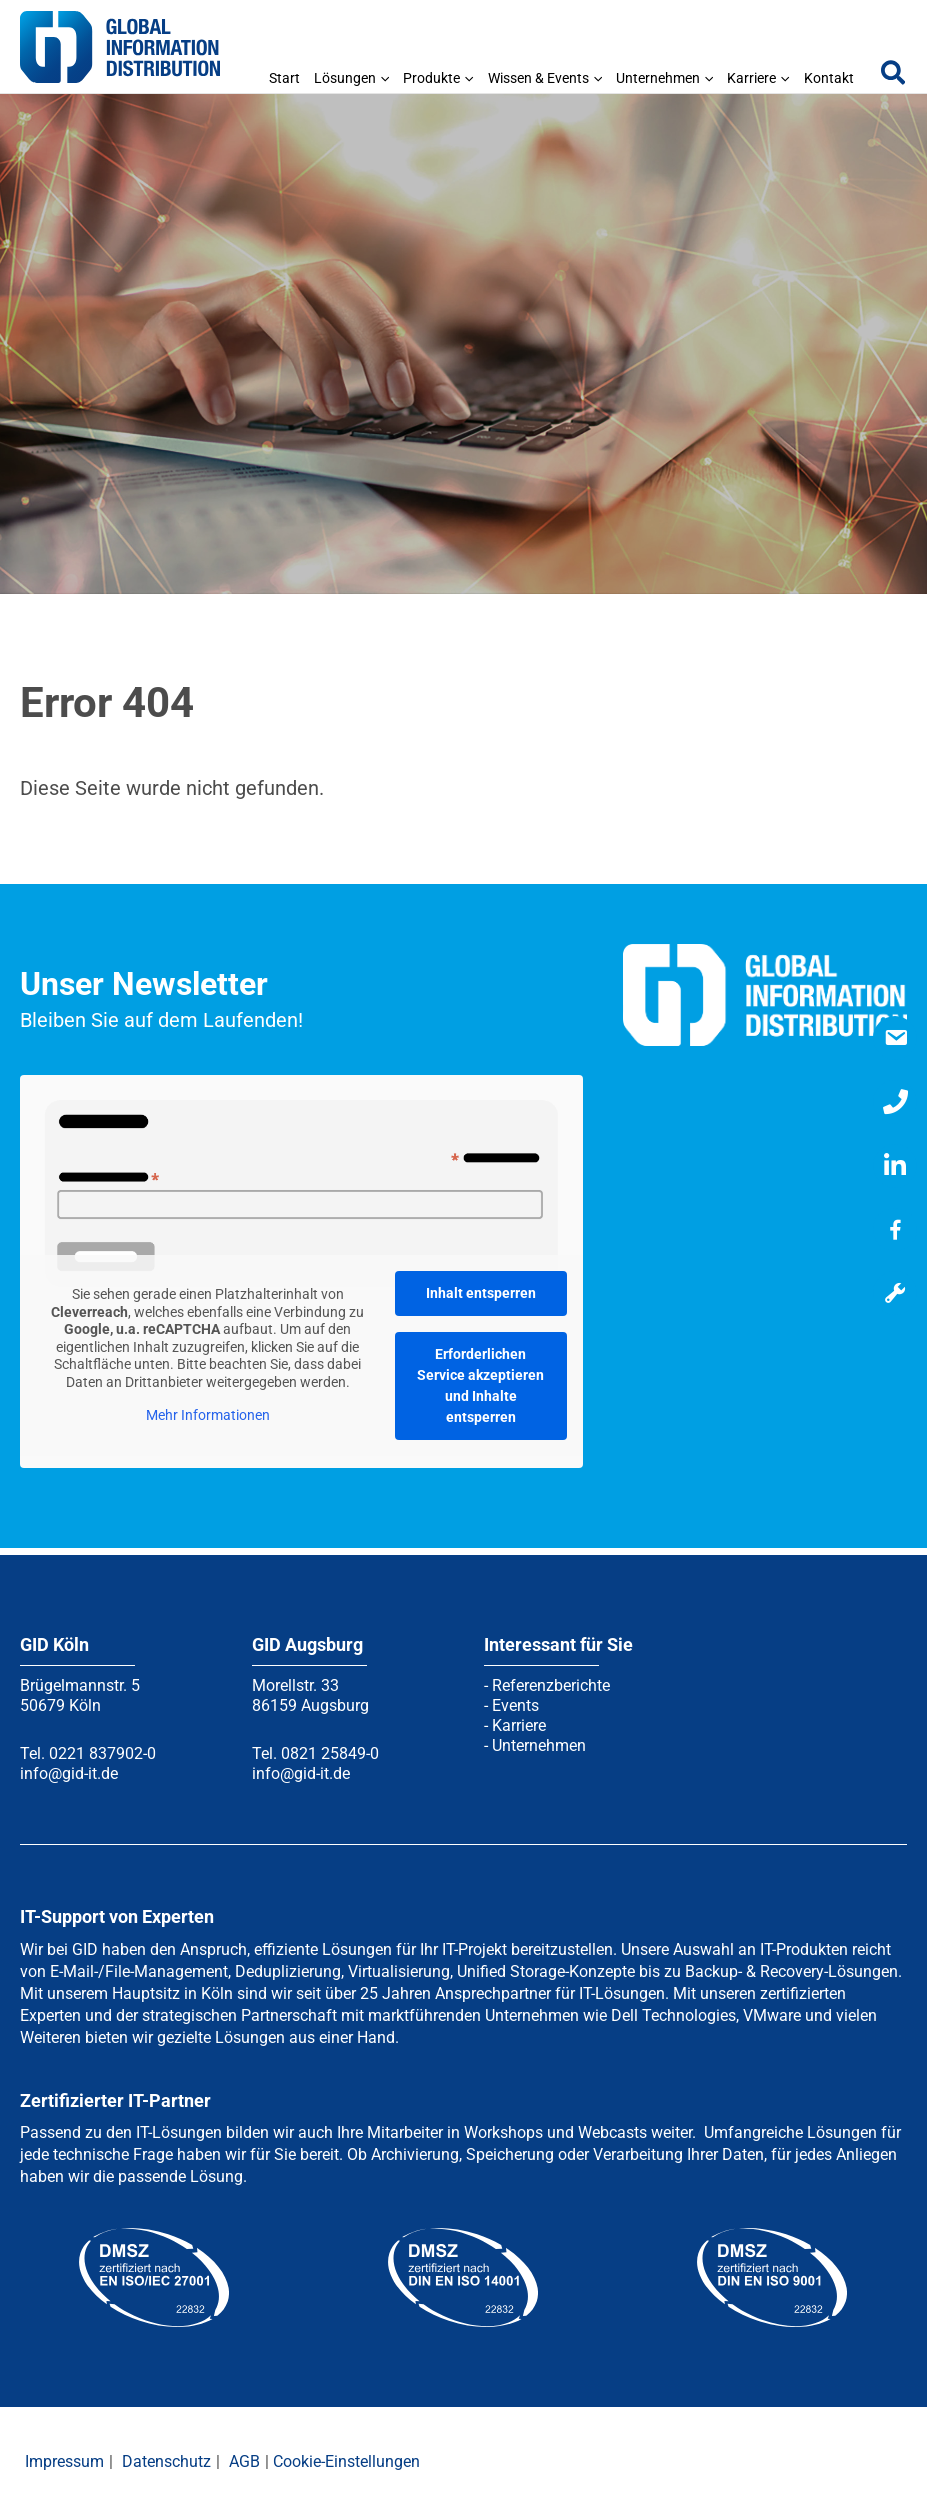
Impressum (64, 2461)
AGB (244, 2461)
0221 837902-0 (102, 1753)
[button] (894, 77)
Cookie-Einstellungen (346, 2461)
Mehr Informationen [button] (208, 1416)
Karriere (519, 1725)
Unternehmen (539, 1745)
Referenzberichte (551, 1685)
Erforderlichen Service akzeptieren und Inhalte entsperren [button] (480, 1385)
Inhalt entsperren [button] (481, 1293)
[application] (382, 78)
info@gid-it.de (69, 1773)
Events (515, 1705)
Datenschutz (166, 2461)
